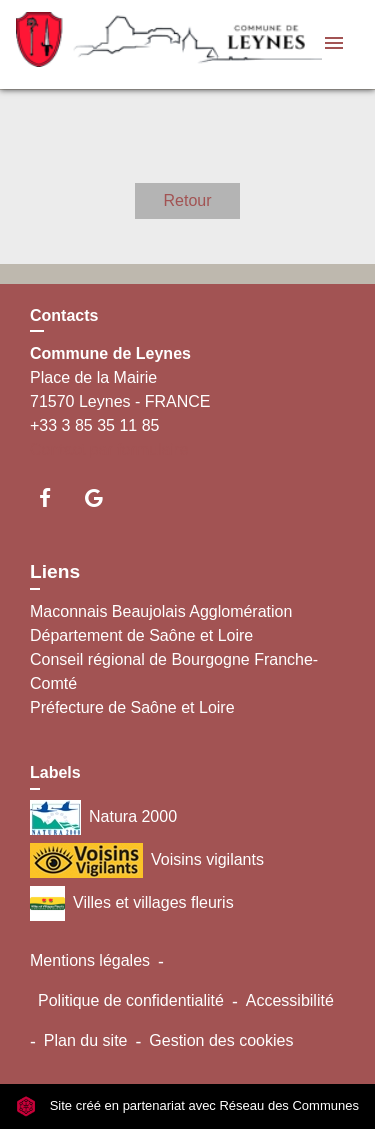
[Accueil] (141, 44)
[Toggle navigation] (334, 44)
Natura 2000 (103, 817)
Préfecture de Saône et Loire (132, 707)
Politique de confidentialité (131, 1000)
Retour (187, 200)
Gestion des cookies (221, 1040)
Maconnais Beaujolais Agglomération (161, 611)
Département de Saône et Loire (141, 635)
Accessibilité (290, 1000)
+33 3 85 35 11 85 (94, 425)
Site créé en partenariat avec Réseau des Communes (187, 1105)
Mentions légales (90, 960)
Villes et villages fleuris (132, 903)
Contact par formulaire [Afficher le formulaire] (109, 449)
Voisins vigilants (147, 860)
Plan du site (86, 1040)
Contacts (64, 315)
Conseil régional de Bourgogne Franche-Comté (174, 671)
